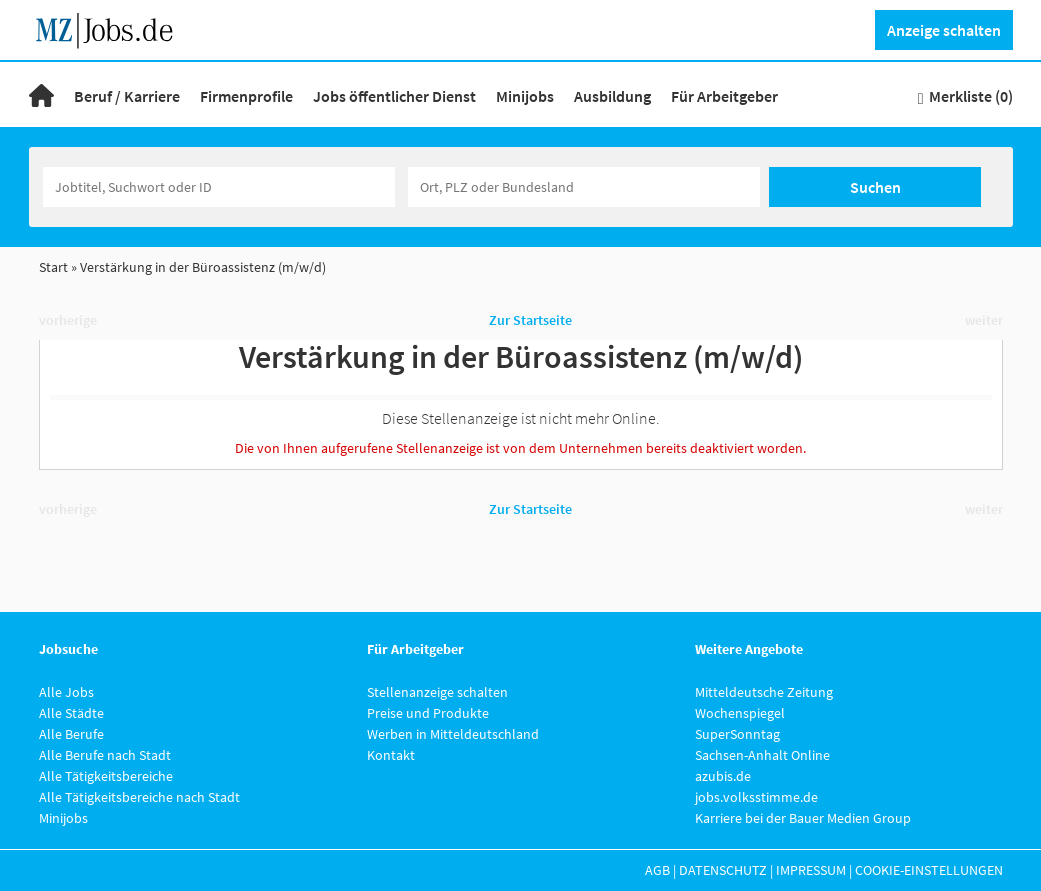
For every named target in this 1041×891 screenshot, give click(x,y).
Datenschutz (723, 870)
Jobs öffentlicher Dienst (394, 96)
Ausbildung (612, 96)
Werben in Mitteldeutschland (453, 734)
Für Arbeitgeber (724, 96)
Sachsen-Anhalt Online (762, 755)
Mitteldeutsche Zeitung (764, 692)
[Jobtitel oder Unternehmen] (219, 187)
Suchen (875, 187)
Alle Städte (71, 713)
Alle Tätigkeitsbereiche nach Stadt (139, 797)
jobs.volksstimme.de (756, 797)
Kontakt (391, 755)
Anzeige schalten (944, 30)
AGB (657, 870)
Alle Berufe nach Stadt (105, 755)
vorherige (68, 320)
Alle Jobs (66, 692)
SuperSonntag (737, 734)
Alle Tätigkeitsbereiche (106, 776)
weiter (984, 320)
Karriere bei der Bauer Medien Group (803, 818)
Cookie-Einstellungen (929, 870)
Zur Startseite (530, 320)
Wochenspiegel (740, 713)
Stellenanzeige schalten (437, 692)
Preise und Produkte (428, 713)
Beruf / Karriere (127, 96)
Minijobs (525, 96)
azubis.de (723, 776)
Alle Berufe (71, 734)
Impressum (811, 870)
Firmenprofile (246, 96)
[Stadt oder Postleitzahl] (584, 187)
